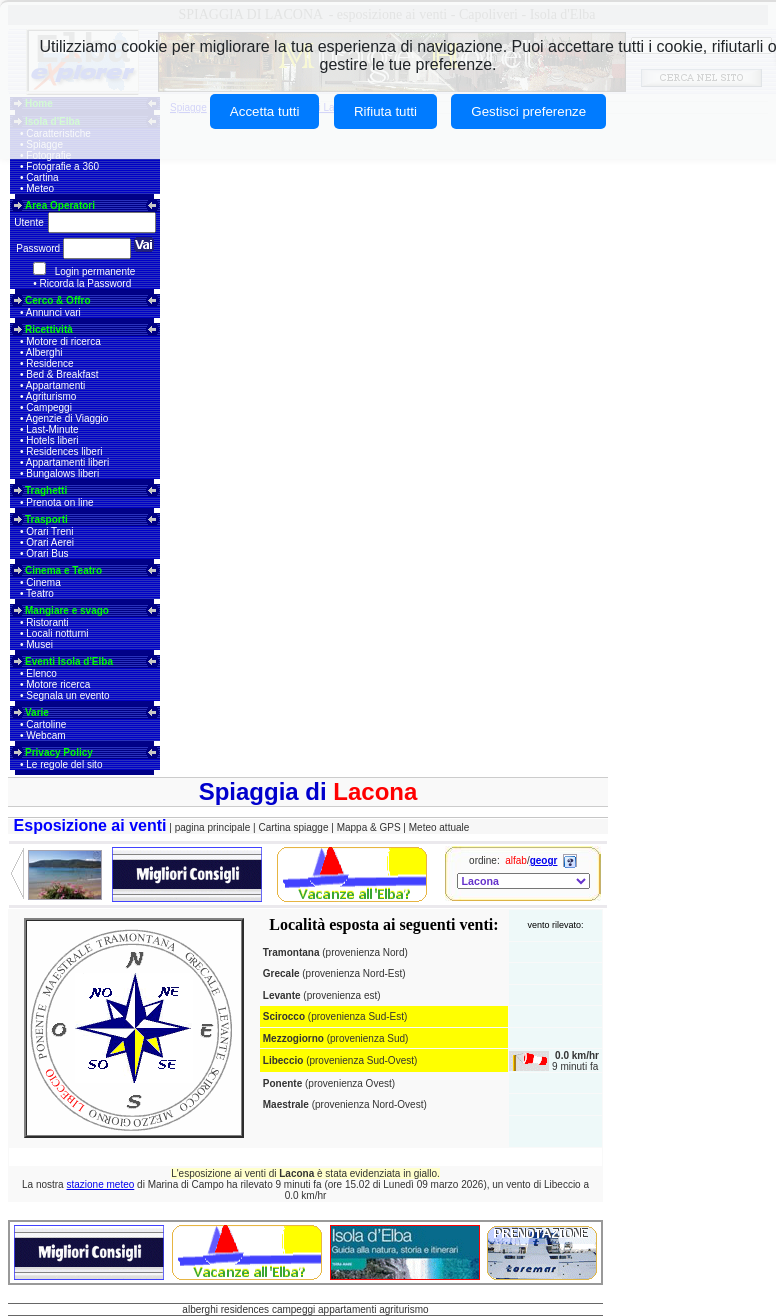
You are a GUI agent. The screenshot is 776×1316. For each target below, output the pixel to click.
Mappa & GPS (369, 827)
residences (245, 1309)
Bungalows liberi (62, 473)
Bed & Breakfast (62, 374)
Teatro (40, 593)
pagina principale (213, 827)
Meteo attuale (439, 827)
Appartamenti (55, 385)
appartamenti (347, 1309)
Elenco (41, 673)
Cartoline (46, 724)
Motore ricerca (58, 684)
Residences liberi (64, 451)
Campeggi (49, 407)
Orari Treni (49, 531)
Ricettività (49, 329)
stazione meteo (100, 1184)
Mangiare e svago (67, 610)
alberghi (200, 1309)
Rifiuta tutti (385, 111)
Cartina (42, 177)
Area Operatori (60, 205)
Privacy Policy (59, 752)
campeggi (293, 1309)
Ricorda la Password (86, 283)
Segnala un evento (67, 695)
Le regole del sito (64, 764)
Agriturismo (51, 396)
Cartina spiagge (294, 827)
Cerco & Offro (58, 300)
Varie (37, 712)
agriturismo (403, 1309)
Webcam (45, 735)
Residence (49, 363)
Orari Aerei (50, 542)
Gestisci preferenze (528, 111)
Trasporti (46, 519)
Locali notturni (57, 633)
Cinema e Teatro (63, 570)
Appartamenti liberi (67, 462)
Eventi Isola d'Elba (69, 661)
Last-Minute (52, 429)
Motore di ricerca (63, 341)
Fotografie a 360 (62, 166)
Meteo (40, 188)
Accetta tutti (265, 111)
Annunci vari (53, 312)
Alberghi (44, 352)
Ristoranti (47, 622)
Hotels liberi (52, 440)
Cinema (43, 582)
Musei (39, 644)
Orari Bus (47, 553)
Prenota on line (59, 502)
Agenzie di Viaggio (67, 418)
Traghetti (46, 490)
